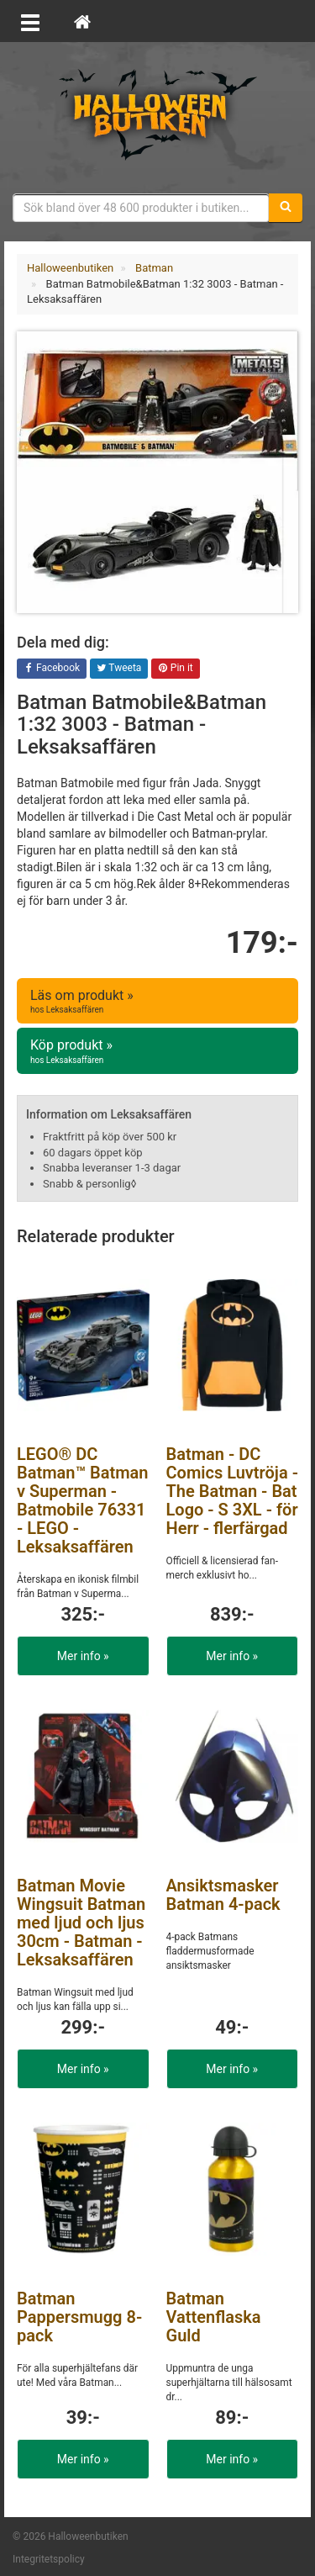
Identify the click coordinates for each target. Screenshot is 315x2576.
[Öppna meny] (30, 21)
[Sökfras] (141, 207)
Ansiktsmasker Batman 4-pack (223, 1894)
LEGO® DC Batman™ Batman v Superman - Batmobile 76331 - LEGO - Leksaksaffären (82, 1500)
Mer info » (83, 1656)
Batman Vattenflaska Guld (213, 2317)
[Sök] (285, 207)
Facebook (52, 668)
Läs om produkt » (157, 1001)
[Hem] (82, 21)
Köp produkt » (157, 1051)
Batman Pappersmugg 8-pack (79, 2317)
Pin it (175, 668)
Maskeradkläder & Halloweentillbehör (158, 113)
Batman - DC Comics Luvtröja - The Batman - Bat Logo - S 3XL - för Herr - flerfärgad (232, 1491)
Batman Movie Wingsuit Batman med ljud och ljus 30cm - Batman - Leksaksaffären (81, 1922)
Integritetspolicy (49, 2559)
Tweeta (119, 668)
